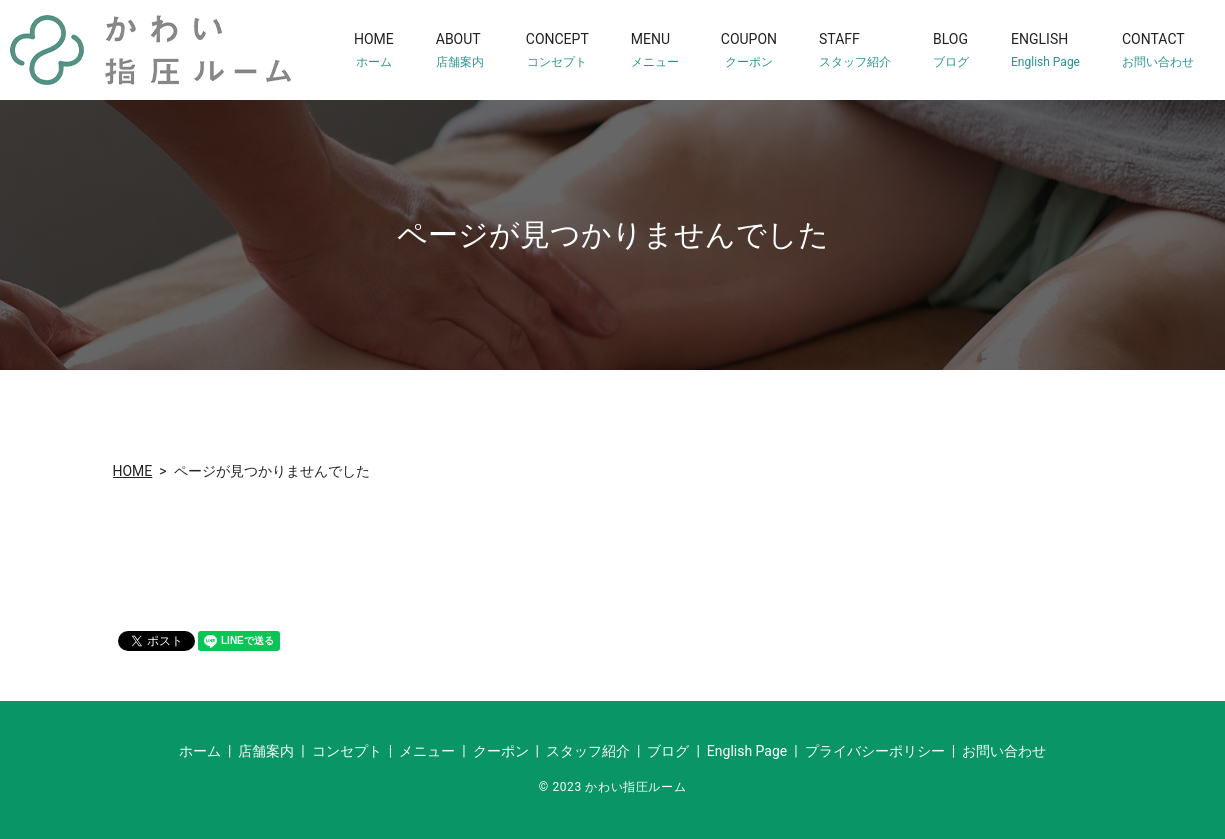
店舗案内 (266, 751)
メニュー (427, 751)
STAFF (855, 50)
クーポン (501, 751)
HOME (374, 50)
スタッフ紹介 (588, 751)
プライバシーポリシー (875, 751)
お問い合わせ (1004, 751)
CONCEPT (557, 50)
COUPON (749, 50)
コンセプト (347, 751)
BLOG (951, 50)
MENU (655, 50)
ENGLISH (1045, 50)
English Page (747, 751)
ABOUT (460, 50)
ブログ (668, 751)
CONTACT (1158, 50)
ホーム (200, 751)
